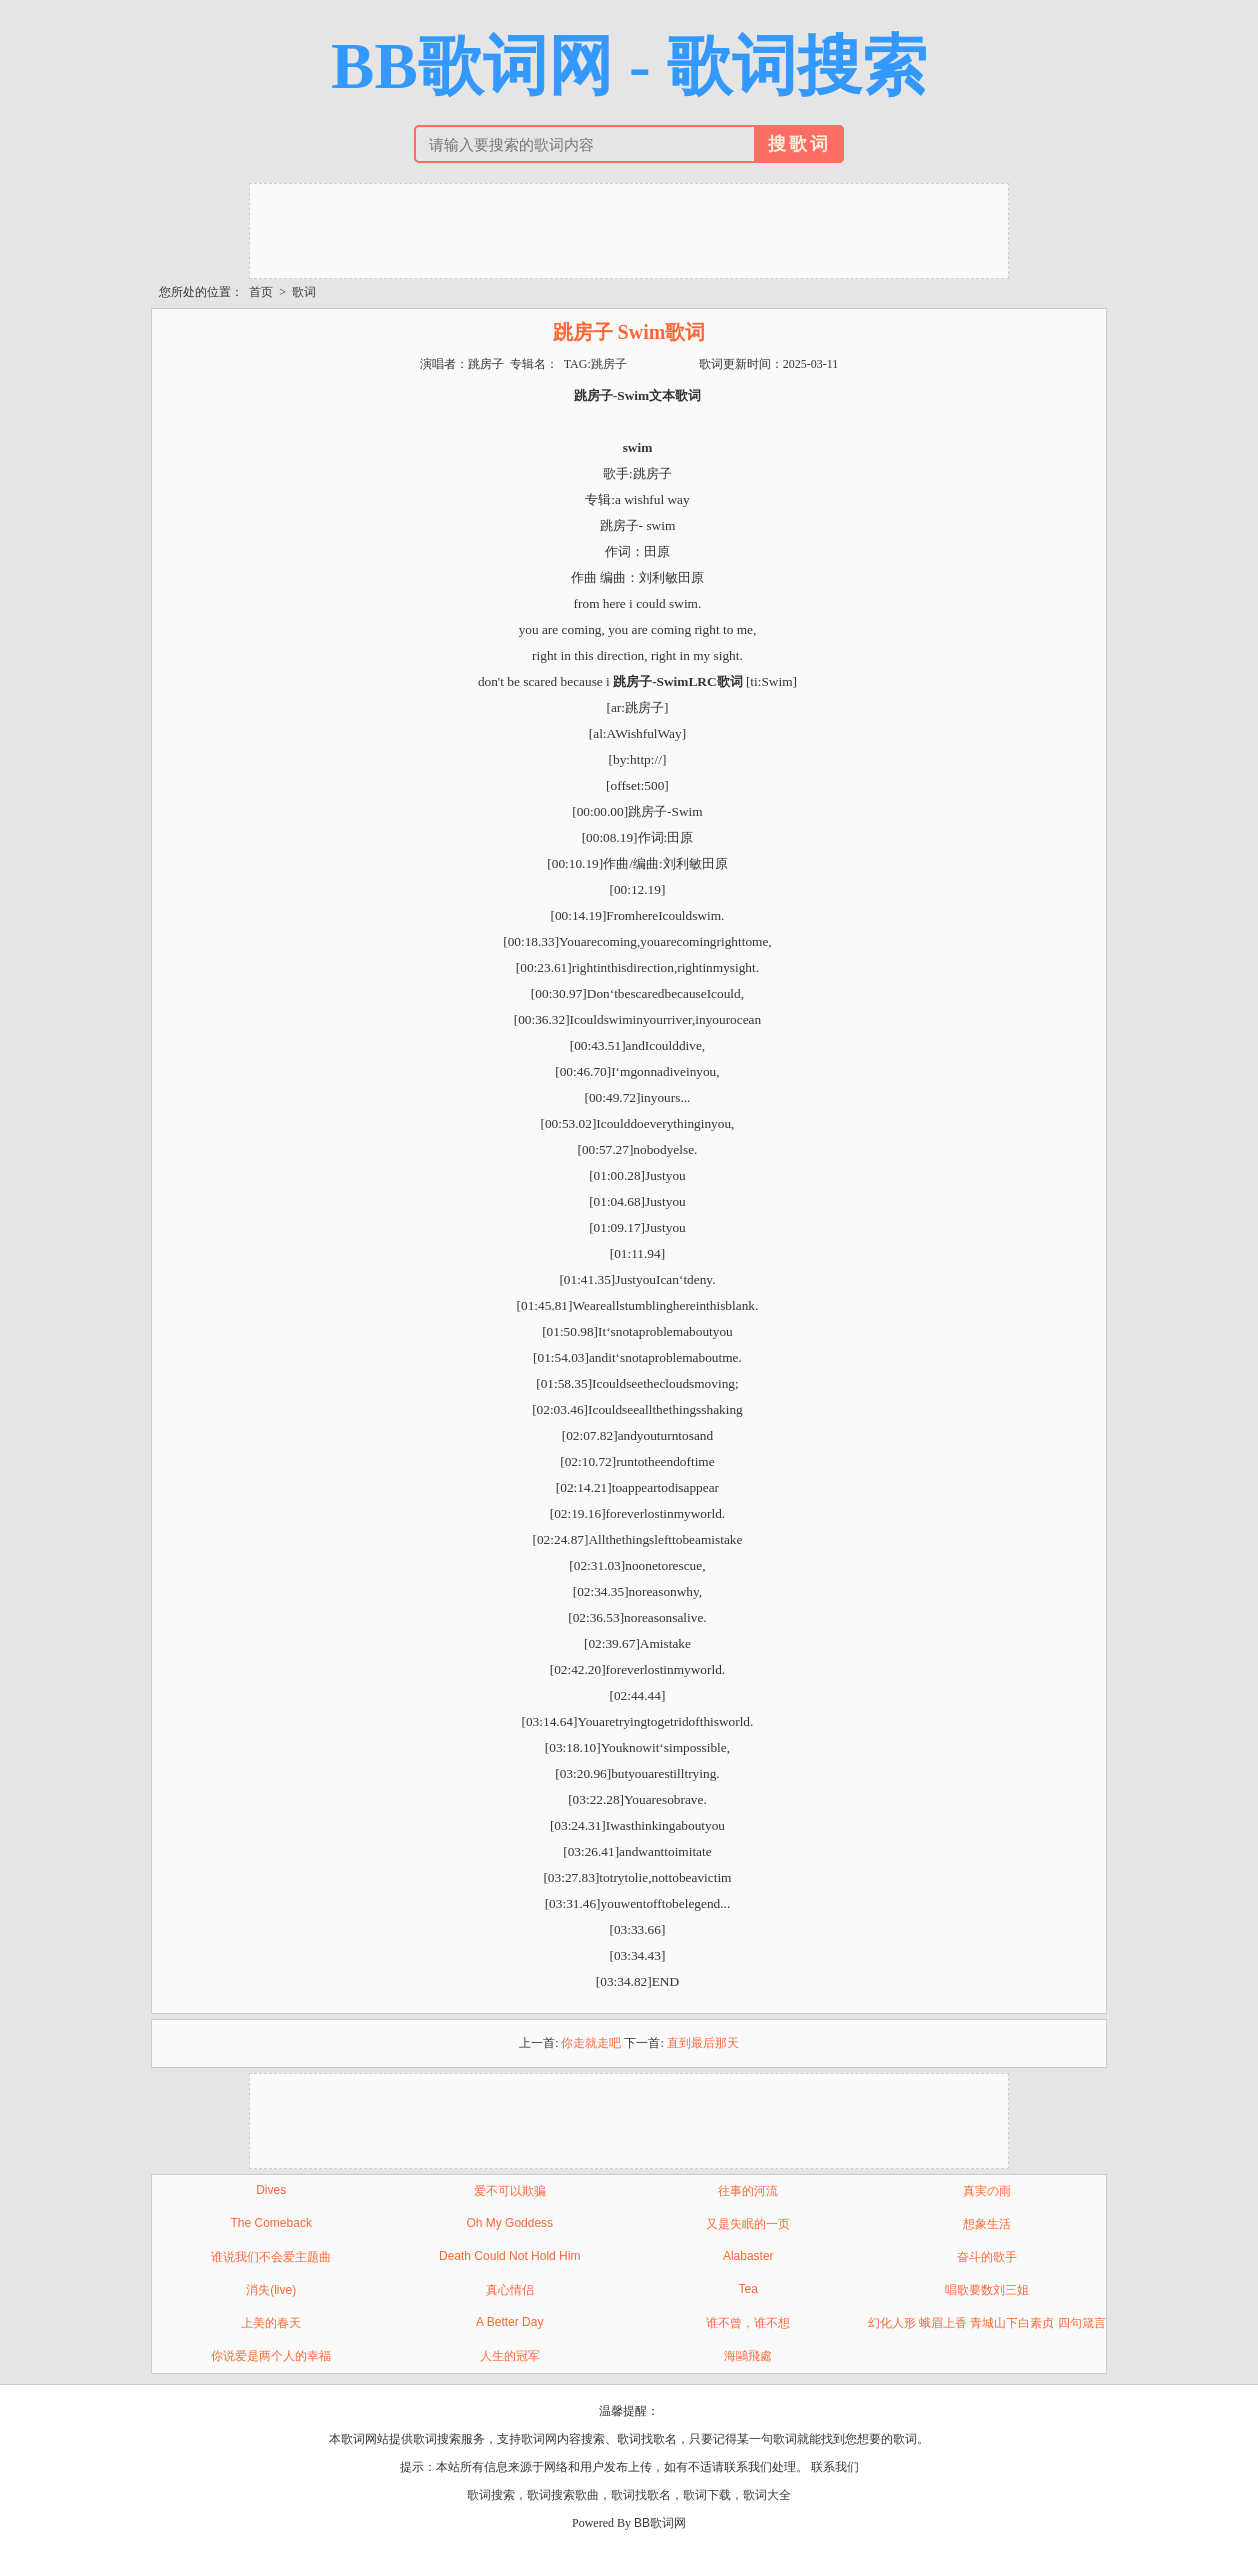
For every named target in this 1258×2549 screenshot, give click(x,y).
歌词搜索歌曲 (563, 2495)
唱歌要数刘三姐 (987, 2290)
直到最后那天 (703, 2043)
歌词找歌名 (641, 2495)
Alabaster (748, 2256)
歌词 (304, 292)
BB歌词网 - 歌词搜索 (629, 66)
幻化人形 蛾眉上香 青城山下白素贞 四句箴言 (987, 2323)
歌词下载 (707, 2495)
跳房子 (609, 364)
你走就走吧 (591, 2043)
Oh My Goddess (509, 2223)
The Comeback (271, 2223)
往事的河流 (748, 2191)
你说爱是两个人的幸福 (271, 2356)
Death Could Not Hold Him (509, 2256)
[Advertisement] (629, 229)
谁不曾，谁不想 (748, 2323)
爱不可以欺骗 (510, 2191)
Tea (748, 2289)
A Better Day (509, 2322)
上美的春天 (271, 2323)
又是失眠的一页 (748, 2224)
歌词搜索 (491, 2495)
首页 (261, 292)
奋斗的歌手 (987, 2257)
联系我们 (835, 2467)
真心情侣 (510, 2290)
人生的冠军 (510, 2356)
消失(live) (271, 2290)
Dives (271, 2190)
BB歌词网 (660, 2523)
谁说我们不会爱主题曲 (271, 2257)
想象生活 (987, 2224)
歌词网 (539, 2439)
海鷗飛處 (748, 2356)
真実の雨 (987, 2191)
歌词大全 (767, 2495)
